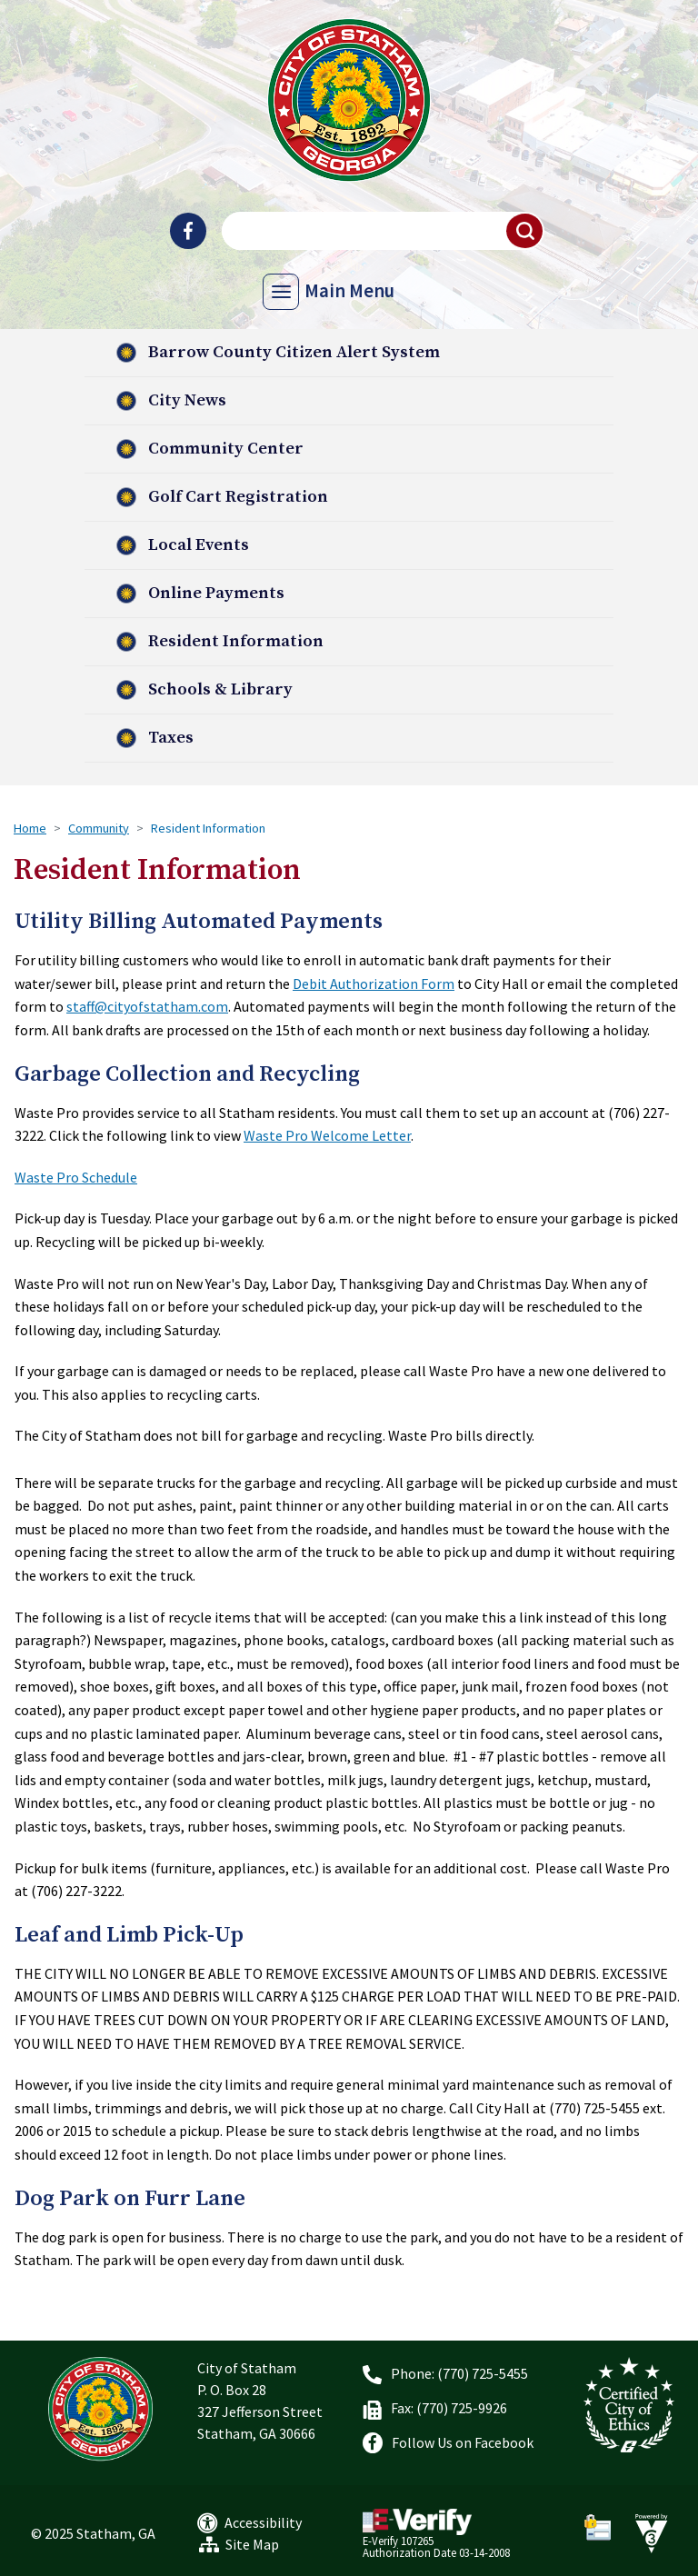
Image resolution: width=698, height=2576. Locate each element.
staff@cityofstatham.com (147, 1006)
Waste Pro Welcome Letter (327, 1135)
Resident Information (236, 641)
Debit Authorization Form (373, 983)
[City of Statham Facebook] (188, 231)
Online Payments (216, 593)
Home (30, 828)
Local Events (198, 544)
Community (98, 828)
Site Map (252, 2544)
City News (187, 400)
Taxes (171, 737)
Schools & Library (220, 689)
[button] (525, 231)
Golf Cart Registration (238, 496)
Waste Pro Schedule (76, 1177)
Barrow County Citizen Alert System (294, 352)
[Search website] (381, 231)
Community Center (226, 448)
